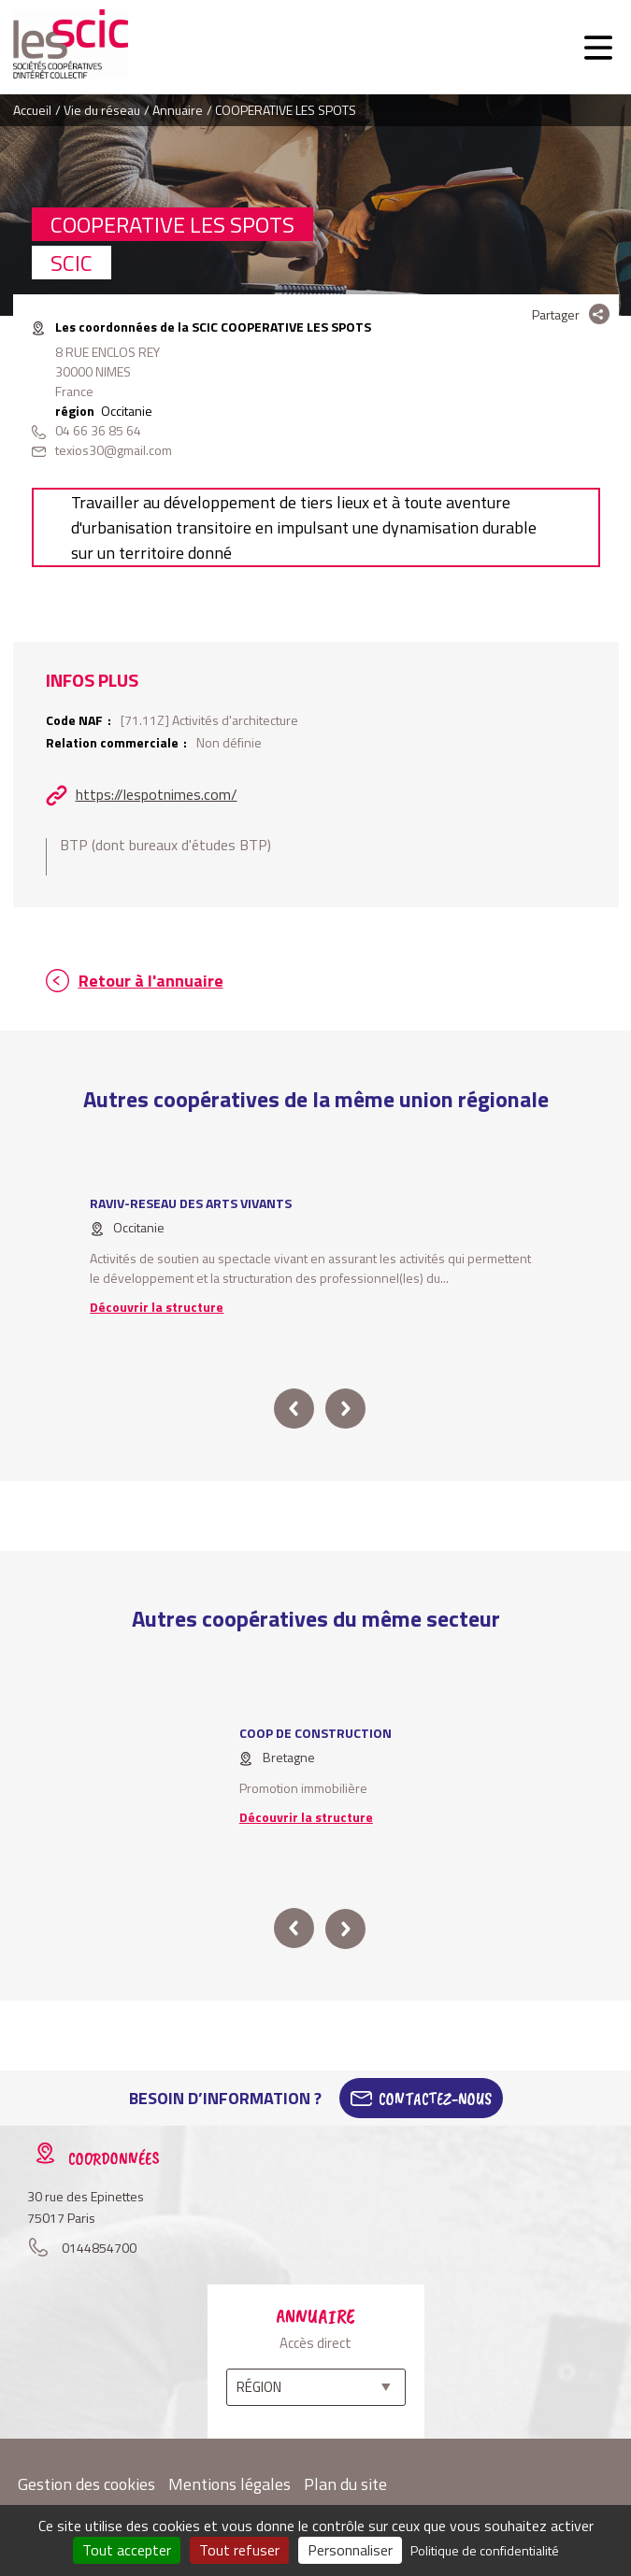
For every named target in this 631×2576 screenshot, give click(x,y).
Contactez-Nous (435, 2098)
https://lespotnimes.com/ (156, 794)
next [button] (344, 1409)
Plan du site (345, 2484)
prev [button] (294, 1409)
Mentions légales (229, 2484)
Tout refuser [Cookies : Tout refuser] (239, 2550)
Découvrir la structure (156, 1306)
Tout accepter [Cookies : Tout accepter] (126, 2550)
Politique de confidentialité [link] (484, 2550)
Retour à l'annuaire (151, 980)
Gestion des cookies (86, 2484)
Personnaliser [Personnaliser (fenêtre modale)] (350, 2550)
